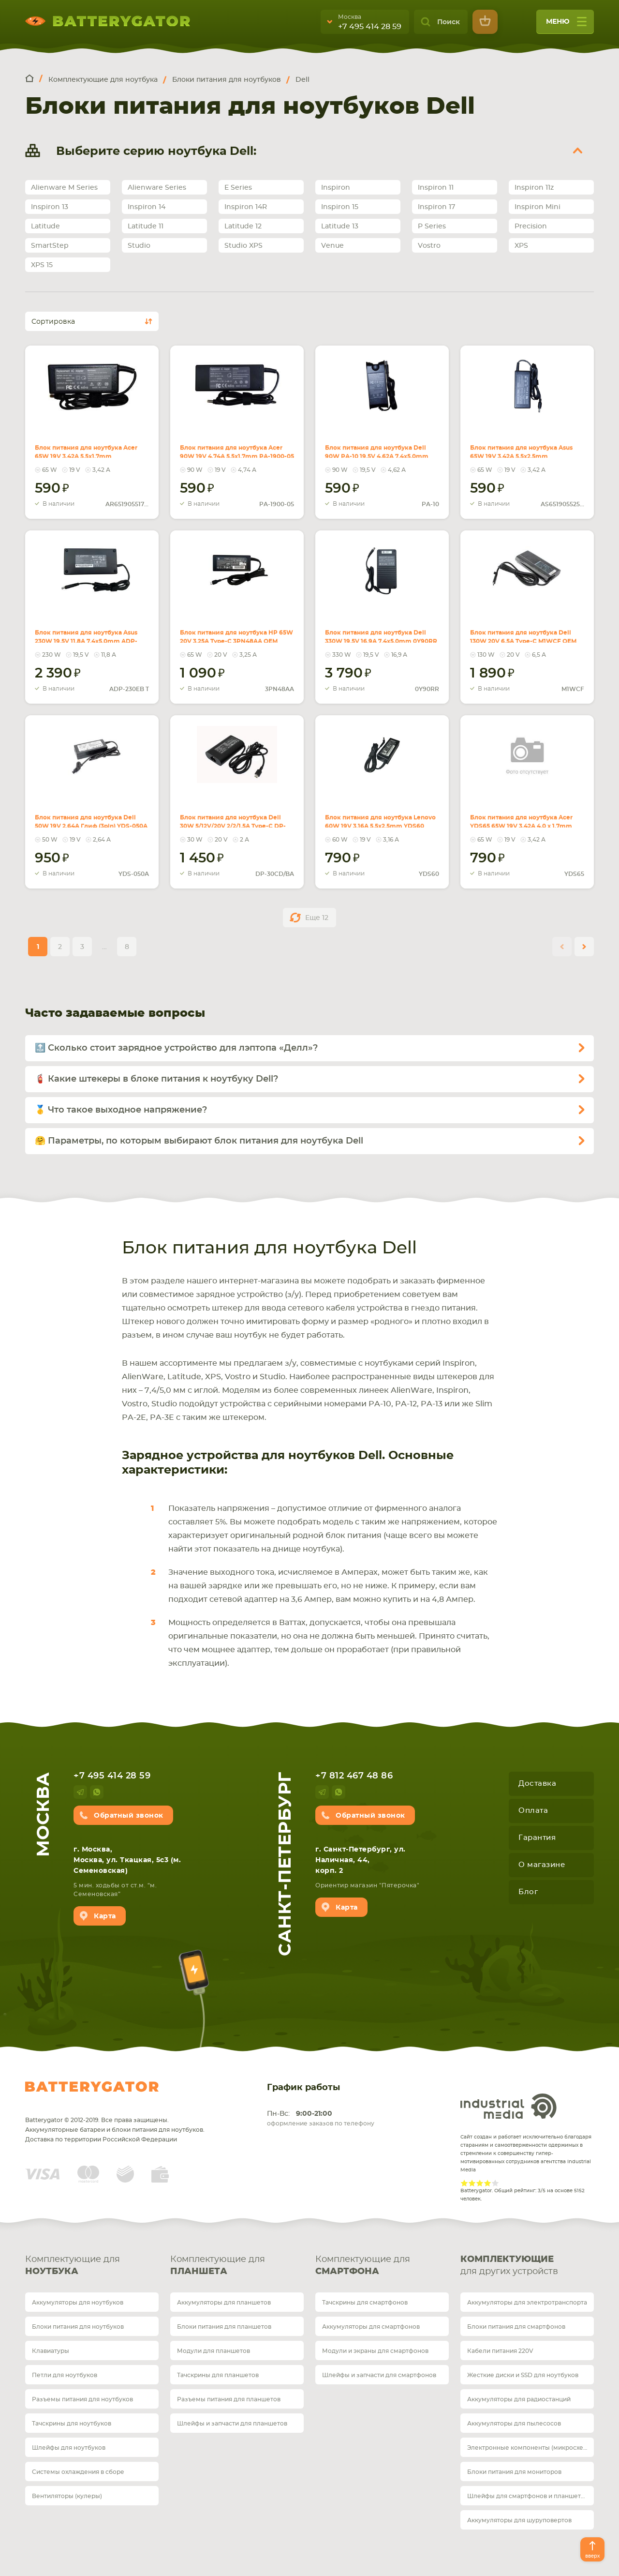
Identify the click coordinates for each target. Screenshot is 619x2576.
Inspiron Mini (537, 207)
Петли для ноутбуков (64, 2375)
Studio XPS (243, 245)
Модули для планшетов (213, 2351)
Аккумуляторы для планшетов (224, 2302)
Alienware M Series (64, 187)
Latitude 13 (339, 226)
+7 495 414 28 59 (369, 26)
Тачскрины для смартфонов (365, 2302)
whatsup (96, 1792)
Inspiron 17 (436, 207)
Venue (332, 245)
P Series (432, 226)
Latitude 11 (145, 226)
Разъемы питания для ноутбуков (82, 2399)
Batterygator (92, 2086)
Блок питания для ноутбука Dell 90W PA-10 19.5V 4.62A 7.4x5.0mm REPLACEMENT (377, 446)
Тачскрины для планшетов (218, 2375)
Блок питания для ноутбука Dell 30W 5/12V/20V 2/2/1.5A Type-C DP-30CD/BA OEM (231, 816)
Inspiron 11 (436, 187)
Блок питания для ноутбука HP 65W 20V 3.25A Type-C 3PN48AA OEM (226, 631)
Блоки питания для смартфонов (516, 2327)
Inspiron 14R (245, 207)
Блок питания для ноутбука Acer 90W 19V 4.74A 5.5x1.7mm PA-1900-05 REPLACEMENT (233, 446)
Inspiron (335, 187)
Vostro (429, 245)
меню (566, 25)
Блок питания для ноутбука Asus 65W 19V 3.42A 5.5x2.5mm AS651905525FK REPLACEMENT (519, 452)
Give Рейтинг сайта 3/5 (480, 2183)
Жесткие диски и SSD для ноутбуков (522, 2375)
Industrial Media (508, 2106)
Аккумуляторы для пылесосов (514, 2423)
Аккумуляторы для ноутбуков (77, 2302)
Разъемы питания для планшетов (228, 2399)
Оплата (533, 1810)
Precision (531, 226)
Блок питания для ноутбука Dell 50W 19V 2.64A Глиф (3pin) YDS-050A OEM (82, 816)
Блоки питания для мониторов (514, 2472)
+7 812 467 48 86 (354, 1776)
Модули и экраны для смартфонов (375, 2351)
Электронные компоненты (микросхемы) (530, 2448)
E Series (238, 187)
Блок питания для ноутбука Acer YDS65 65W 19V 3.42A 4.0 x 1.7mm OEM (525, 810)
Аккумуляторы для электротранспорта (527, 2302)
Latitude (45, 226)
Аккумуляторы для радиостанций (519, 2399)
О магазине (541, 1864)
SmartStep (50, 245)
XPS (521, 245)
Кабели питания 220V (500, 2351)
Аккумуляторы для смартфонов (371, 2327)
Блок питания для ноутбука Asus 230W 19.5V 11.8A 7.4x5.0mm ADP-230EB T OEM (90, 631)
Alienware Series (157, 187)
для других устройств (527, 2265)
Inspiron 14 (146, 207)
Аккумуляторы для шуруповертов (519, 2520)
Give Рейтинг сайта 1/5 (464, 2183)
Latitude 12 (243, 226)
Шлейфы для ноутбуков (68, 2448)
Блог (528, 1892)
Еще (316, 918)
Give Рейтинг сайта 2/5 (472, 2183)
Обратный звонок (128, 1815)
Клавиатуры (50, 2351)
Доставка (537, 1783)
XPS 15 (42, 265)
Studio (139, 245)
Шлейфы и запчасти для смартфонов (379, 2375)
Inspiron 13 (49, 207)
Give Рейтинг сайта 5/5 (495, 2183)
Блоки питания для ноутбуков (78, 2327)
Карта (105, 1916)
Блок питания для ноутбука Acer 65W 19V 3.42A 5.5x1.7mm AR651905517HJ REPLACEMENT (83, 452)
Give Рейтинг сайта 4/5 (487, 2183)
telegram (80, 1792)
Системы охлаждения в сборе (78, 2472)
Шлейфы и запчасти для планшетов (232, 2423)
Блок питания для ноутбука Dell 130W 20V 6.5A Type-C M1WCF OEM (521, 625)
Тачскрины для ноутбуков (71, 2423)
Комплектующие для (92, 2266)
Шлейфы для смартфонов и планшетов (527, 2496)
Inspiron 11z (534, 187)
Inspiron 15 (339, 207)
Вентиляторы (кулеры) (67, 2496)
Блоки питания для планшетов (224, 2327)
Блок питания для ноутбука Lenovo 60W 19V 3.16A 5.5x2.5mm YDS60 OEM (379, 816)
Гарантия (537, 1837)
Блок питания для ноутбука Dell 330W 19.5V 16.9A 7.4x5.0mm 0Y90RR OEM (378, 631)
